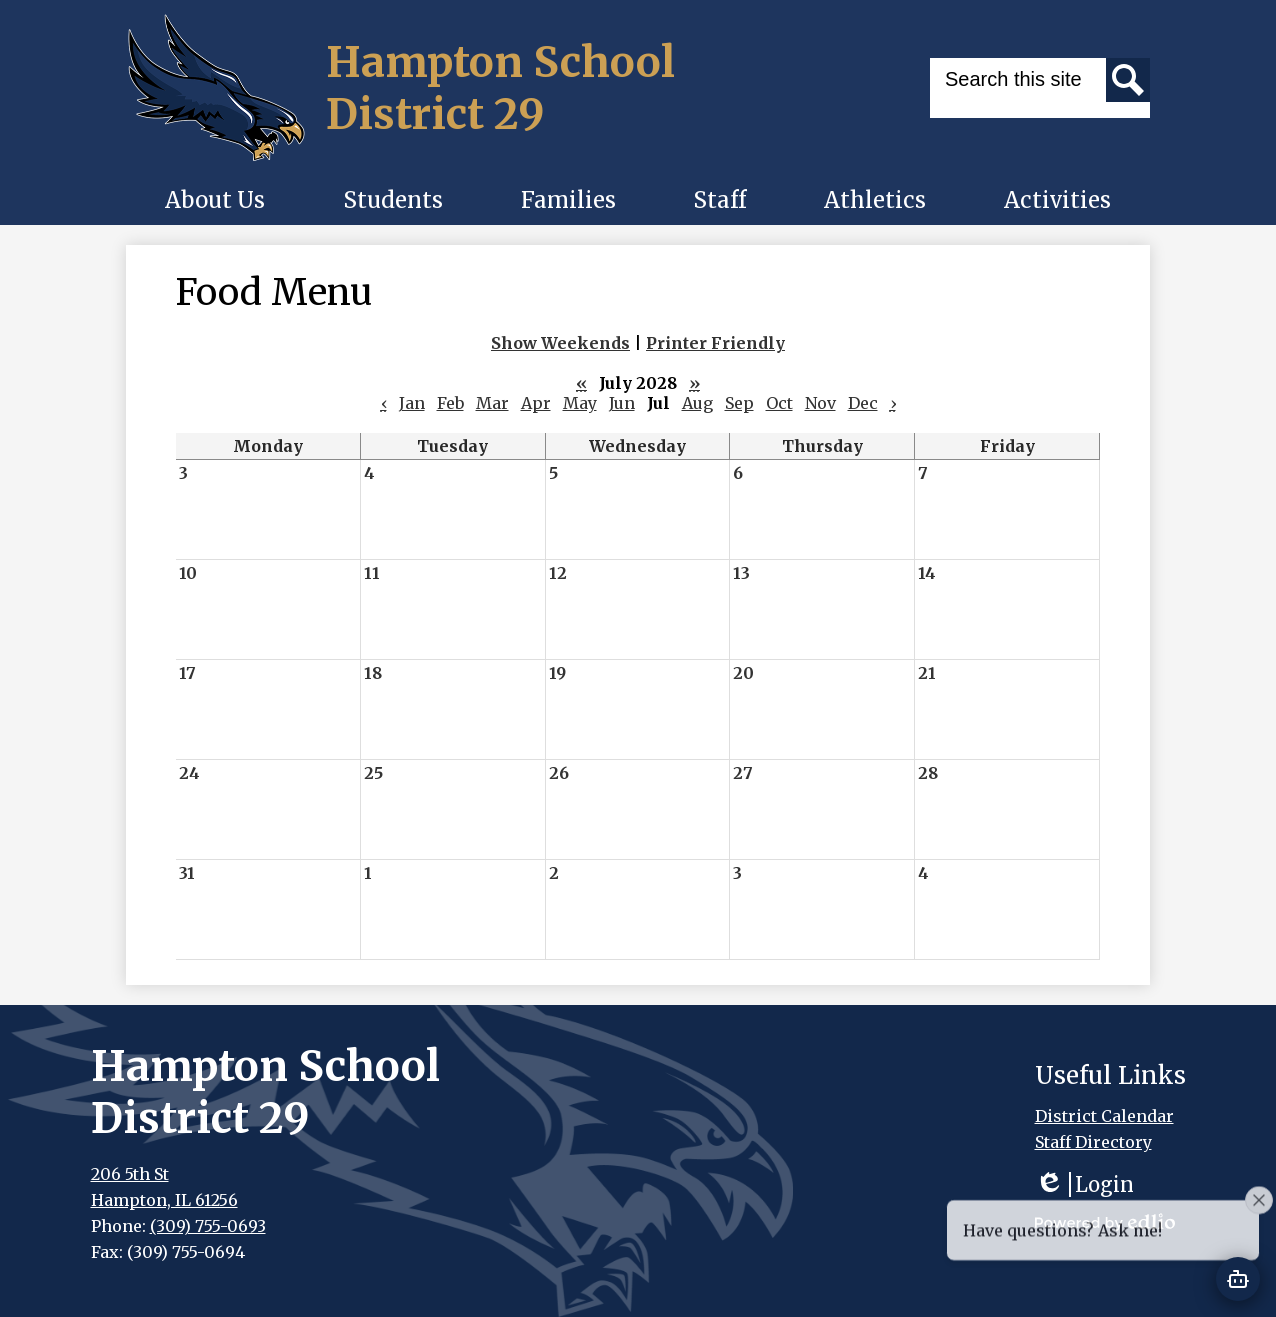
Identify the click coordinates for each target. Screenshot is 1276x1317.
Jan (412, 403)
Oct (779, 403)
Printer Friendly (715, 343)
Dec (863, 403)
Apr (536, 403)
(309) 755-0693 (208, 1226)
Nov (820, 403)
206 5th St (130, 1174)
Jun (622, 403)
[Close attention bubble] (1259, 1244)
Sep (739, 403)
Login (1084, 1184)
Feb (450, 403)
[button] (215, 200)
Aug (697, 403)
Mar (492, 403)
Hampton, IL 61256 (164, 1200)
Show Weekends (560, 343)
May (580, 403)
